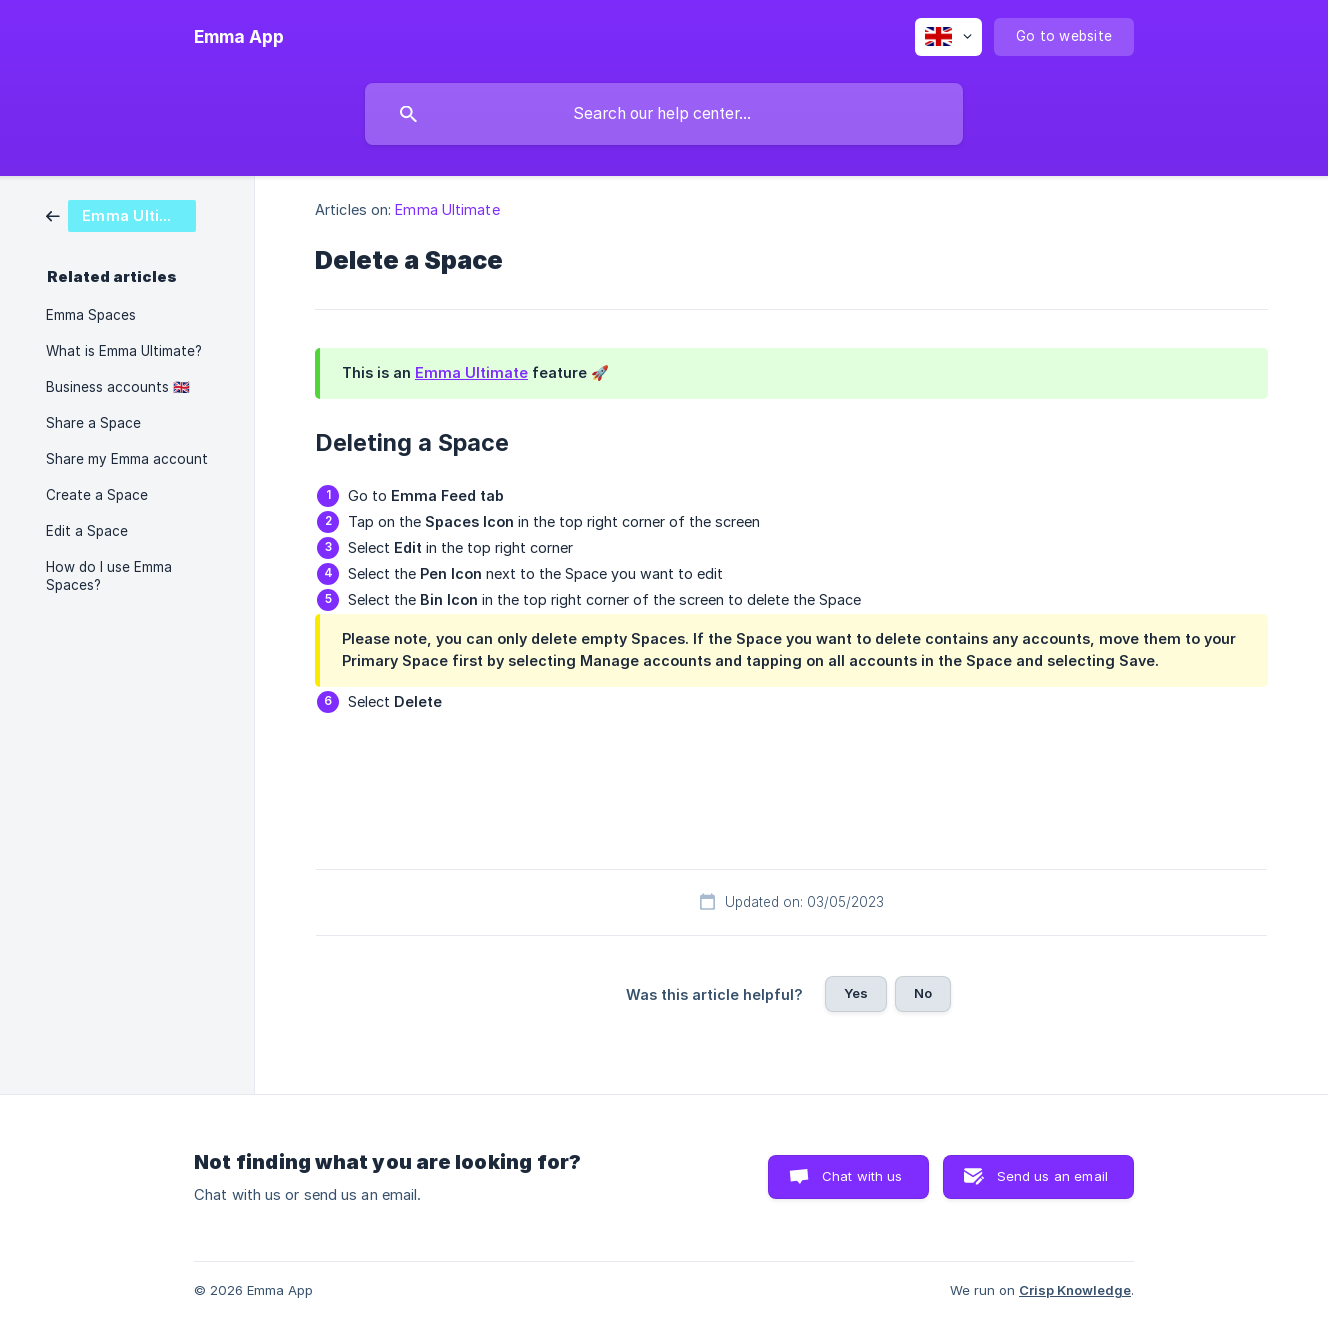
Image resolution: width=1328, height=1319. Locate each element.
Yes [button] (856, 993)
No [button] (923, 993)
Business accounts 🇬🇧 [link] (118, 387)
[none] (239, 37)
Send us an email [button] (1052, 1176)
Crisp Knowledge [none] (1075, 1290)
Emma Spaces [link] (91, 315)
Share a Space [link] (93, 423)
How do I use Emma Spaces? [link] (109, 576)
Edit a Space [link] (87, 531)
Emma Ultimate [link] (447, 209)
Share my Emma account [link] (127, 459)
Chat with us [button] (862, 1176)
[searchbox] (664, 114)
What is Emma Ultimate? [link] (124, 351)
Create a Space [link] (97, 495)
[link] (121, 214)
